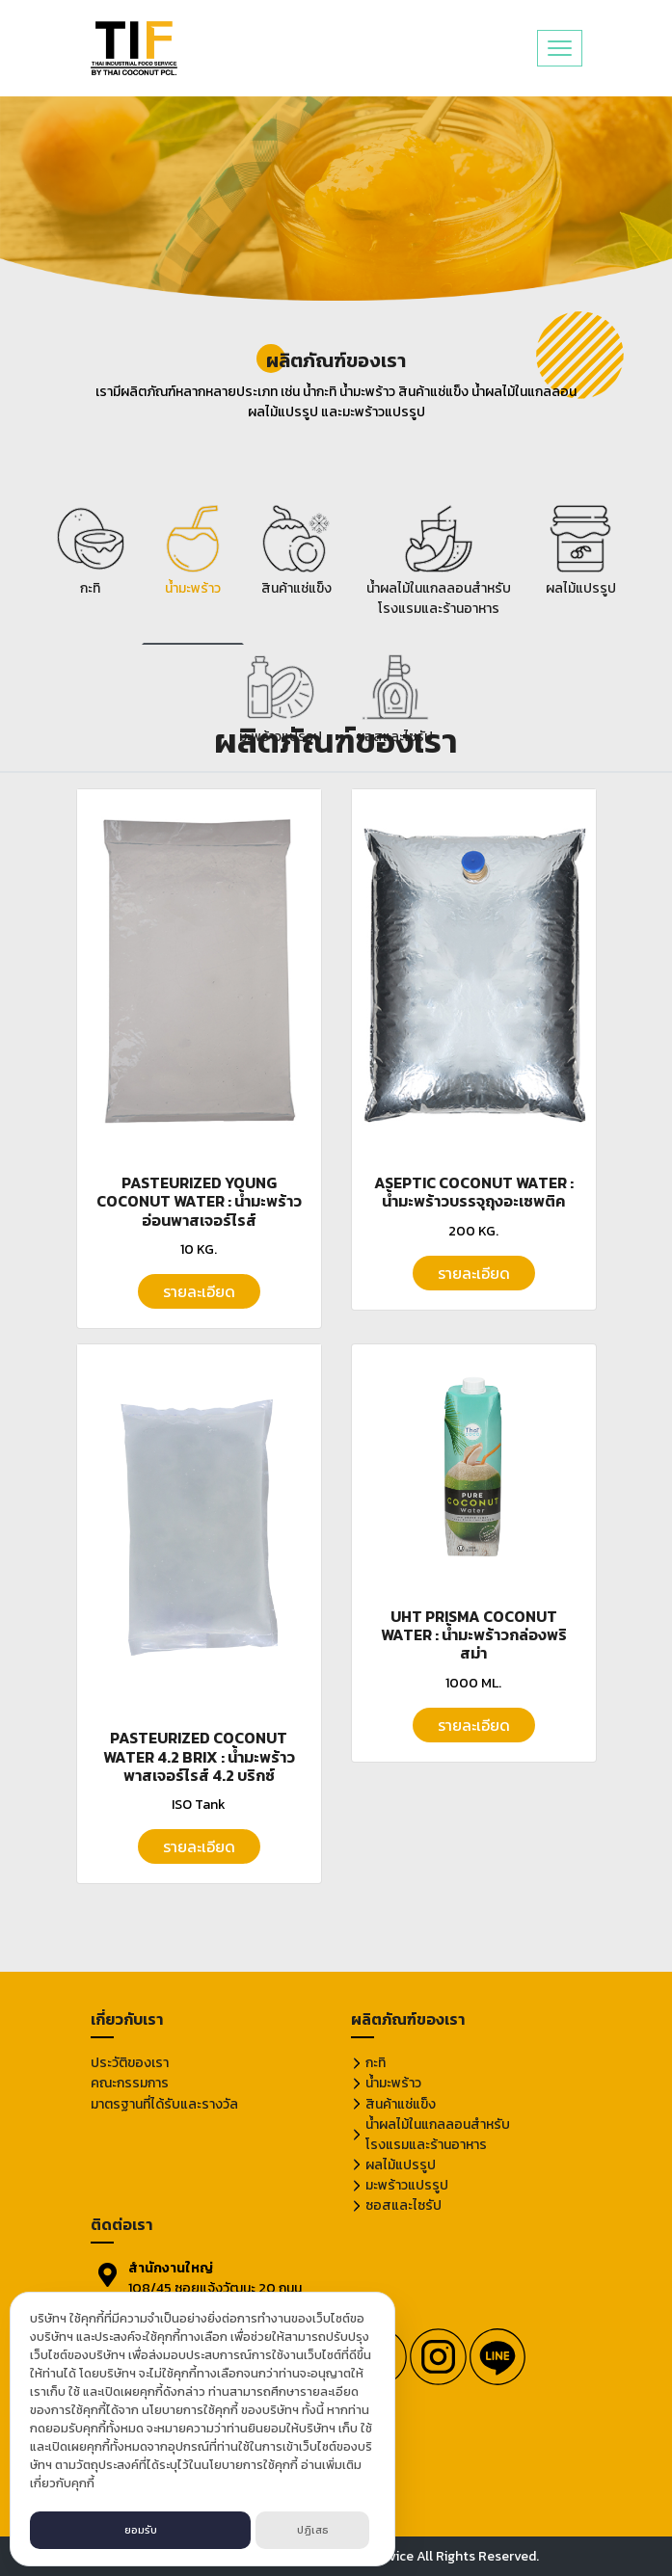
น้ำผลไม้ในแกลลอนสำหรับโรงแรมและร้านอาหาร (437, 2134)
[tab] (91, 569)
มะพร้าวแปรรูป (406, 2185)
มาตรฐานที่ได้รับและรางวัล (164, 2104)
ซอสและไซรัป (403, 2205)
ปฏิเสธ (313, 2529)
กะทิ (375, 2063)
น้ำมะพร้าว (393, 2083)
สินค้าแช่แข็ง (400, 2104)
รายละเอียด (199, 1291)
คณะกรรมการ (130, 2083)
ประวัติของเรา (130, 2063)
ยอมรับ (140, 2529)
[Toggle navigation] (559, 48)
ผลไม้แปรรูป (400, 2165)
